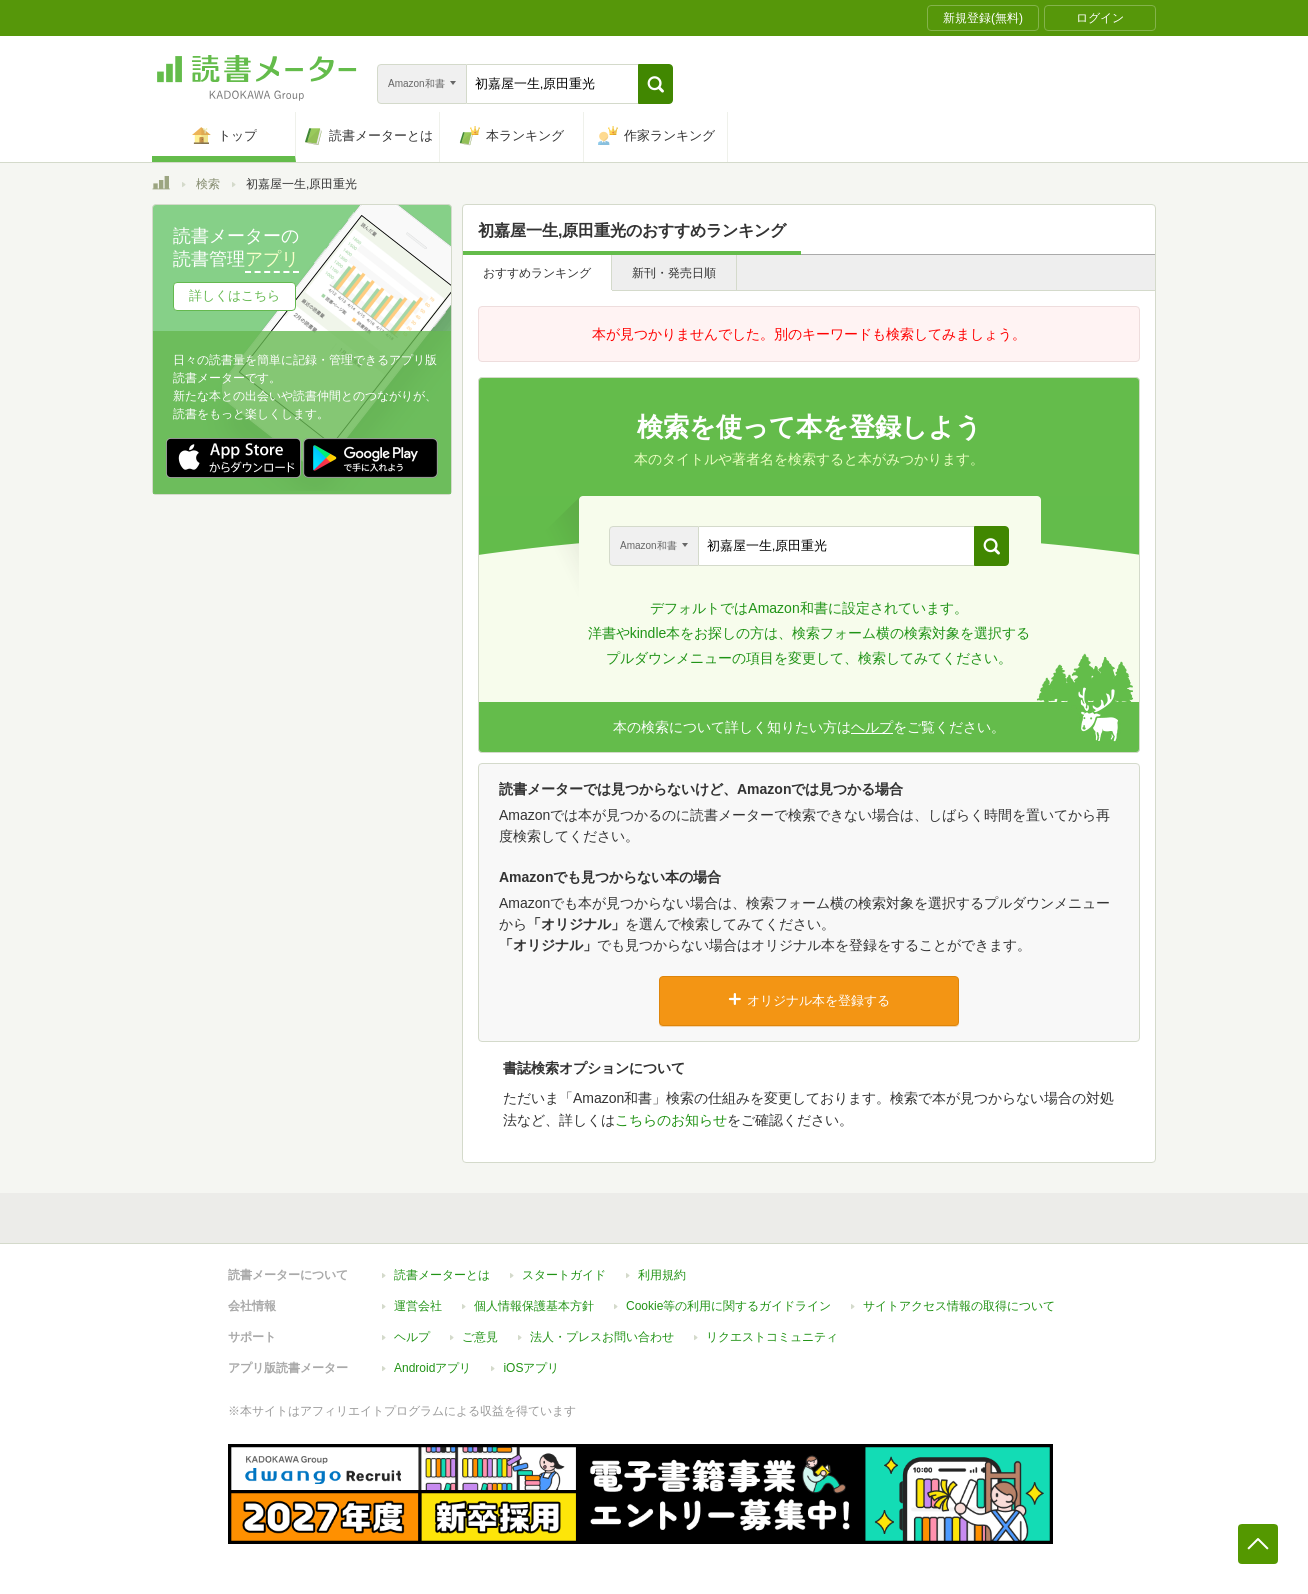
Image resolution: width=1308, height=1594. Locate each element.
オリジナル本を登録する (809, 1000)
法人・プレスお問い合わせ (602, 1337)
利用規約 (662, 1275)
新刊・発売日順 (674, 273)
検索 (208, 184)
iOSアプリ (531, 1368)
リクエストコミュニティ (772, 1337)
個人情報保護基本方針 (534, 1306)
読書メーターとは (442, 1275)
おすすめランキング (537, 273)
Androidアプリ (432, 1368)
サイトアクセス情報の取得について (959, 1306)
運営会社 (418, 1306)
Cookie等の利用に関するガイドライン (728, 1306)
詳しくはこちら (234, 295)
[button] (655, 84)
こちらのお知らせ (671, 1120)
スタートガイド (564, 1275)
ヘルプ (872, 727)
